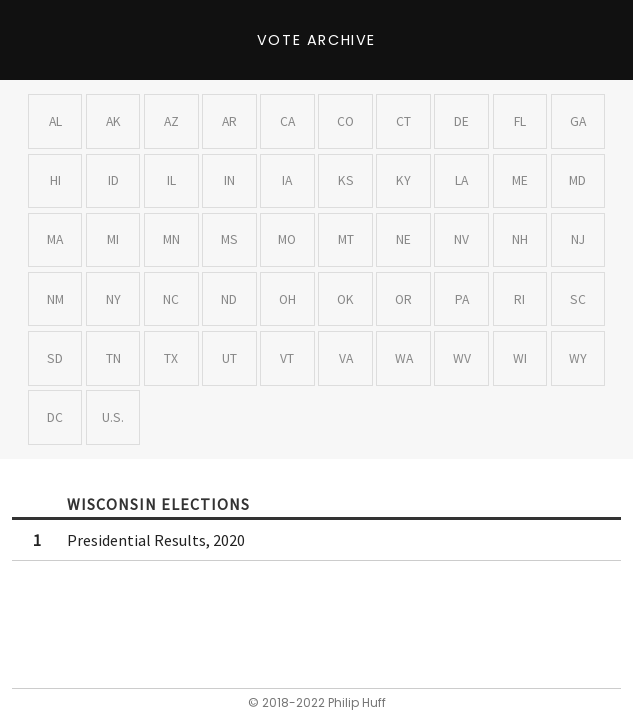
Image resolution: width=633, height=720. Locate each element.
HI (55, 180)
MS (229, 239)
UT (229, 358)
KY (403, 180)
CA (287, 121)
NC (171, 299)
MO (287, 239)
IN (229, 180)
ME (520, 180)
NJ (578, 239)
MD (577, 180)
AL (55, 121)
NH (520, 239)
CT (403, 121)
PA (462, 299)
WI (520, 358)
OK (345, 299)
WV (462, 358)
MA (55, 239)
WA (404, 358)
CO (345, 121)
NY (113, 299)
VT (287, 358)
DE (461, 121)
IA (287, 180)
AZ (171, 121)
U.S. (113, 417)
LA (461, 180)
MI (113, 239)
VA (346, 358)
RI (519, 299)
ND (229, 299)
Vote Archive (316, 40)
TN (113, 358)
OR (403, 299)
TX (171, 358)
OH (287, 299)
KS (346, 180)
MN (171, 239)
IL (171, 180)
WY (578, 358)
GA (578, 121)
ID (113, 180)
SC (578, 299)
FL (520, 121)
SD (55, 358)
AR (229, 121)
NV (461, 239)
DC (55, 417)
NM (55, 299)
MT (346, 239)
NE (403, 239)
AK (113, 121)
